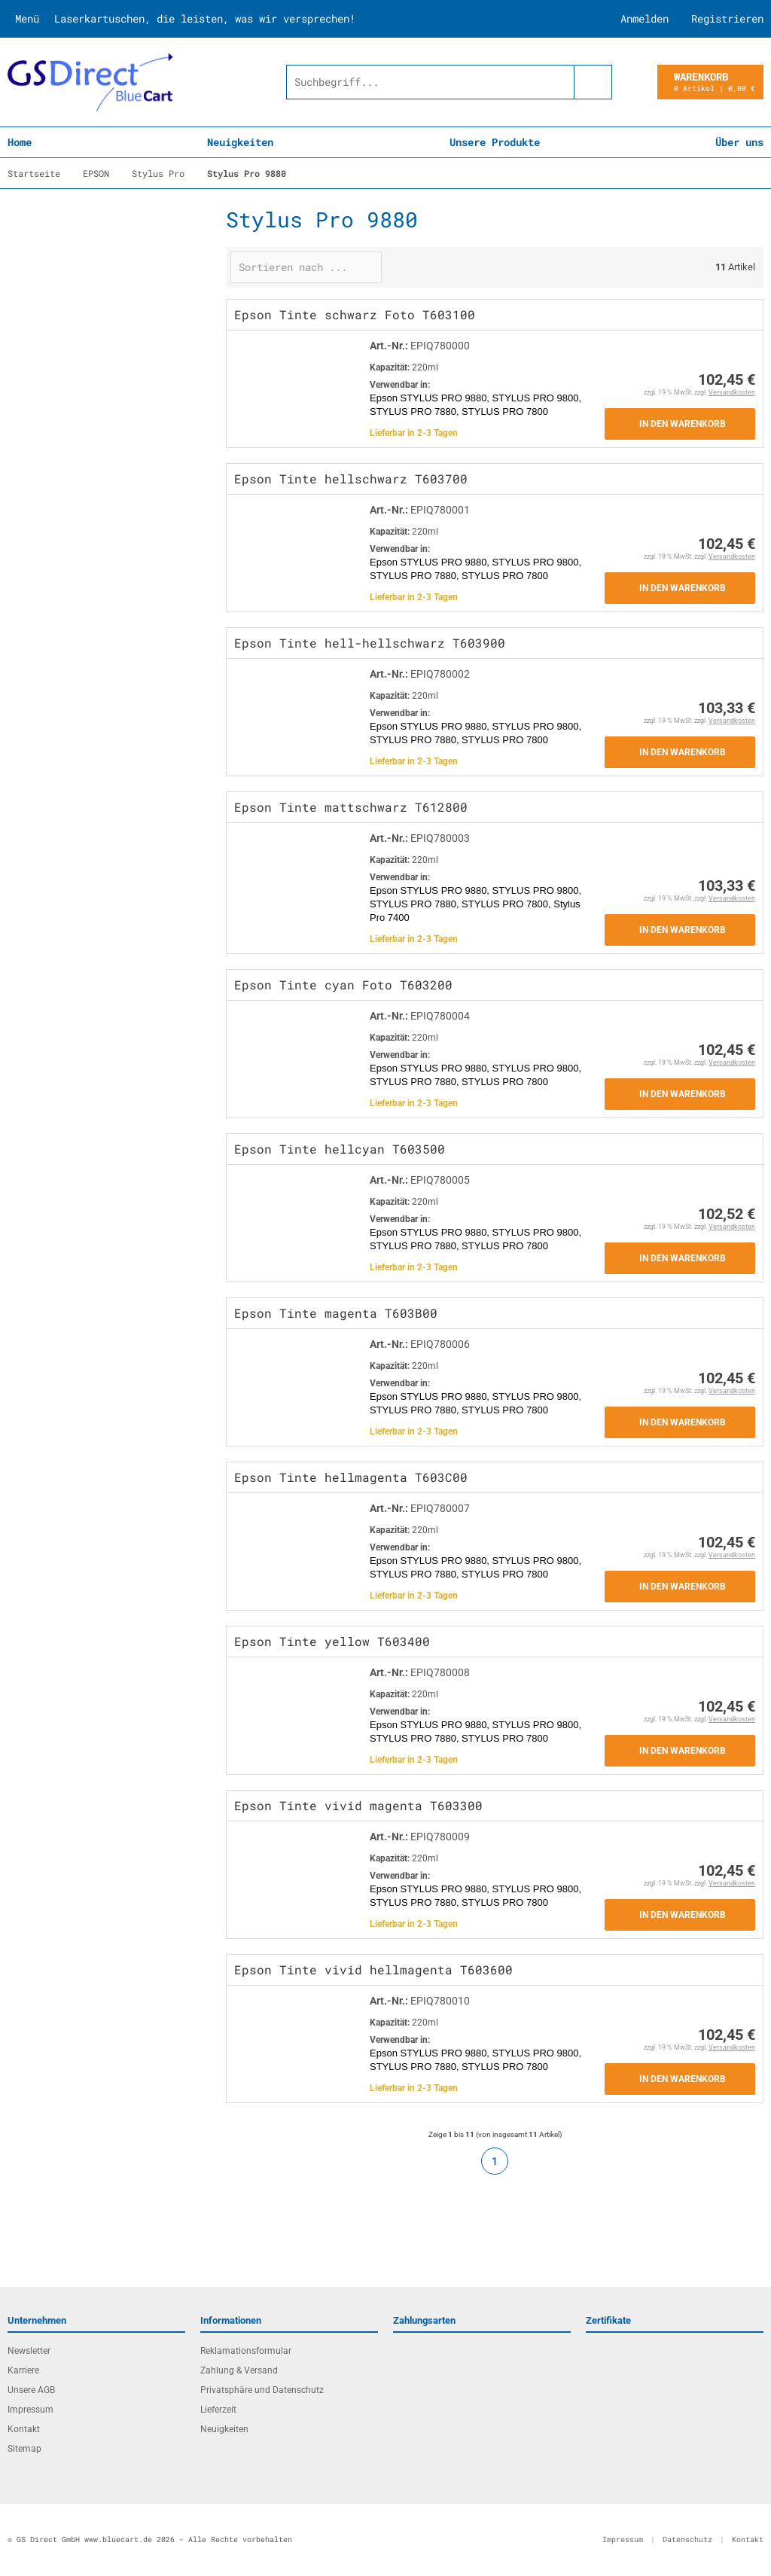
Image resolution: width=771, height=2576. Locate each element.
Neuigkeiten (240, 142)
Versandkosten (732, 392)
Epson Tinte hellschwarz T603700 (351, 478)
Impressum (30, 2409)
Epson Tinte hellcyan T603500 (339, 1149)
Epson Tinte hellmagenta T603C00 (351, 1477)
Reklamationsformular (245, 2351)
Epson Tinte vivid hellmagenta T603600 (373, 1969)
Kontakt (24, 2429)
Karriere (23, 2370)
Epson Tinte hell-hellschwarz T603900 (369, 643)
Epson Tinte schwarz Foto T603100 (354, 314)
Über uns (739, 142)
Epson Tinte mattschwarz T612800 (351, 807)
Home (20, 142)
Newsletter (29, 2351)
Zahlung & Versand (239, 2370)
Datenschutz (687, 2539)
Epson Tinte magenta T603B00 (335, 1313)
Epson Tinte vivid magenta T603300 (358, 1805)
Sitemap (24, 2448)
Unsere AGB (31, 2390)
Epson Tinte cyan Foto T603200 (343, 984)
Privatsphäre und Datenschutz (262, 2390)
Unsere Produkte (494, 142)
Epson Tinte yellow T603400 (332, 1641)
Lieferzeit (218, 2409)
